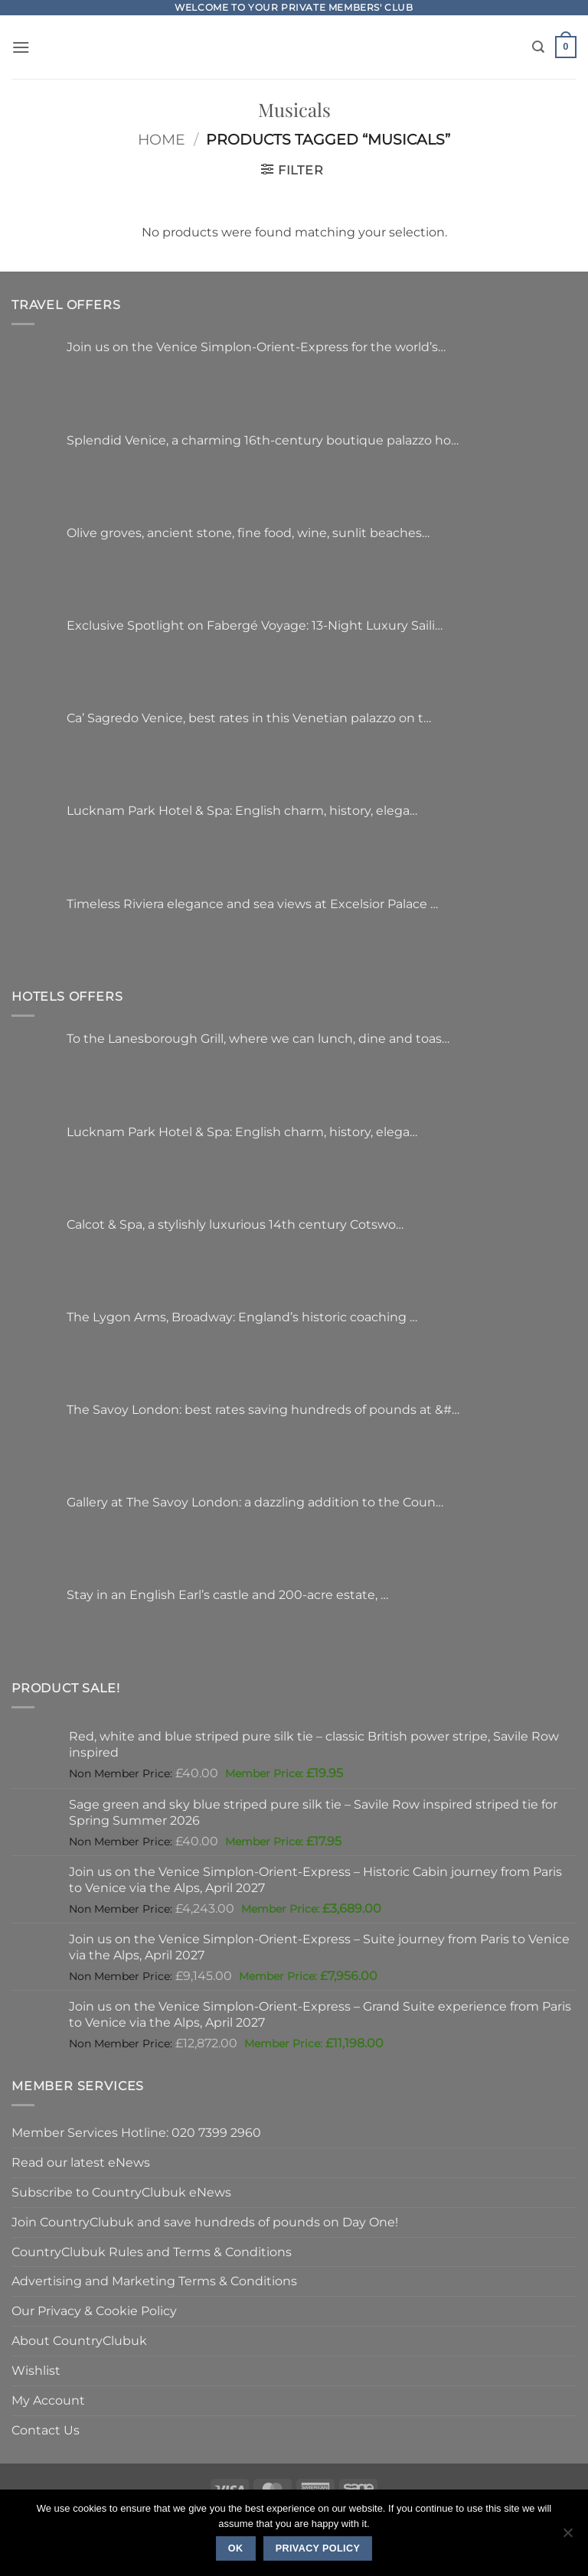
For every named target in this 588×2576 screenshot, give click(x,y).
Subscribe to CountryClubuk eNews (121, 2192)
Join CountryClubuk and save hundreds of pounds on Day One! (204, 2221)
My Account (48, 2400)
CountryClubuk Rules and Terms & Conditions (151, 2251)
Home (161, 139)
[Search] (538, 47)
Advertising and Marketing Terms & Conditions (154, 2280)
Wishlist (35, 2370)
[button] (21, 47)
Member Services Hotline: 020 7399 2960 (136, 2132)
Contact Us (45, 2430)
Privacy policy (318, 2548)
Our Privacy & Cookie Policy (94, 2310)
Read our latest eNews (80, 2162)
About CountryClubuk (79, 2340)
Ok (235, 2548)
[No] (567, 2537)
